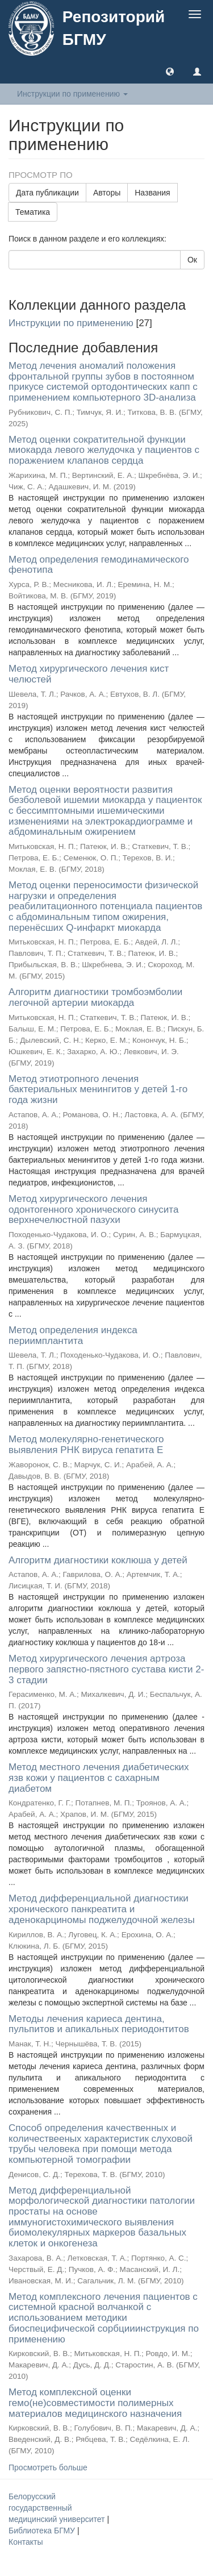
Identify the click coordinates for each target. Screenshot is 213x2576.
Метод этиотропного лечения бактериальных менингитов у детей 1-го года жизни (98, 1089)
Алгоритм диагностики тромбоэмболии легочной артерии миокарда (95, 997)
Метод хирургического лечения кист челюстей (89, 674)
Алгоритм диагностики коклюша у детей (98, 1560)
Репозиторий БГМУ (113, 28)
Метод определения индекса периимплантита (73, 1335)
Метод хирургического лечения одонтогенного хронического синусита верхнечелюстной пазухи (93, 1209)
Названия (152, 192)
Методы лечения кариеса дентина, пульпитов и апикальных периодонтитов (99, 2024)
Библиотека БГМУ (43, 2530)
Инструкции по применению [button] (72, 93)
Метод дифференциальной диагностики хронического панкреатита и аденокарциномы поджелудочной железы (102, 1909)
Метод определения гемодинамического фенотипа (99, 565)
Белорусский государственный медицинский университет (58, 2508)
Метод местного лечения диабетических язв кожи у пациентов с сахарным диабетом (99, 1777)
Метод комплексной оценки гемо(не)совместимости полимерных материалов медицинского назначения (95, 2403)
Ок (192, 259)
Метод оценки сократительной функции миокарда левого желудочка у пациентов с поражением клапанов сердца (104, 450)
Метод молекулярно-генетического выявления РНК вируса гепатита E (86, 1444)
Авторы (106, 192)
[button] (170, 71)
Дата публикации (47, 192)
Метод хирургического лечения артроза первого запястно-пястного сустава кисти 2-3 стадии (106, 1669)
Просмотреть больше (48, 2467)
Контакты (26, 2541)
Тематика (32, 212)
